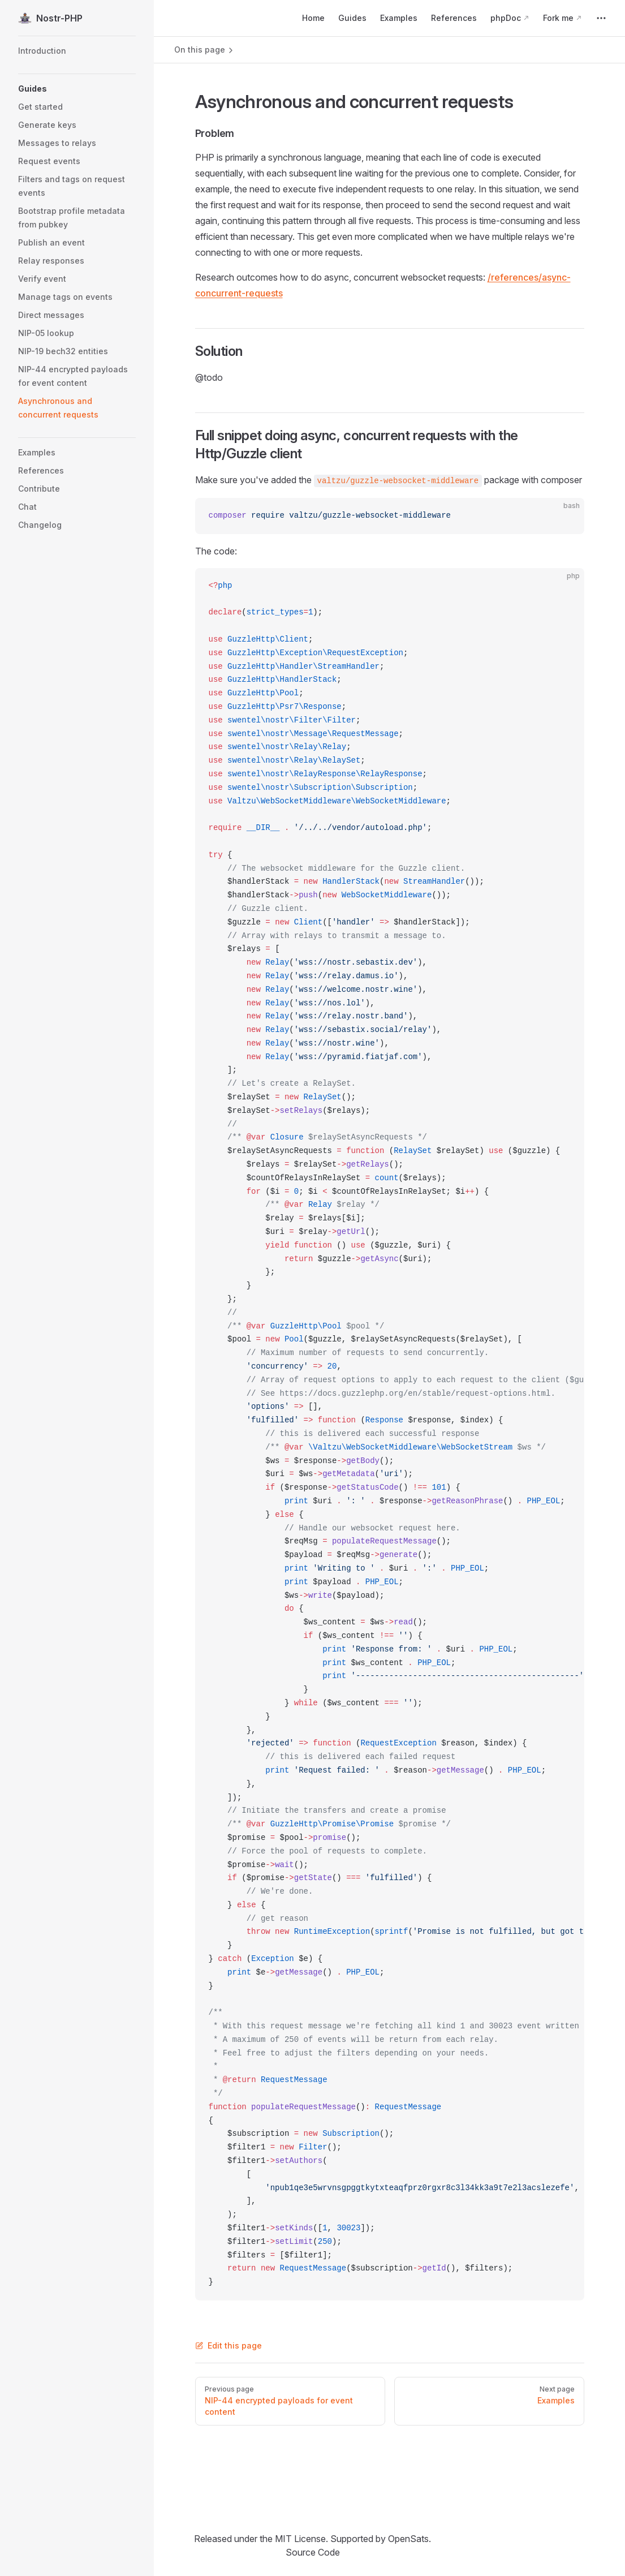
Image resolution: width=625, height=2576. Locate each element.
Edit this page (228, 2345)
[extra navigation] (601, 18)
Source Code (313, 2552)
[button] (77, 89)
